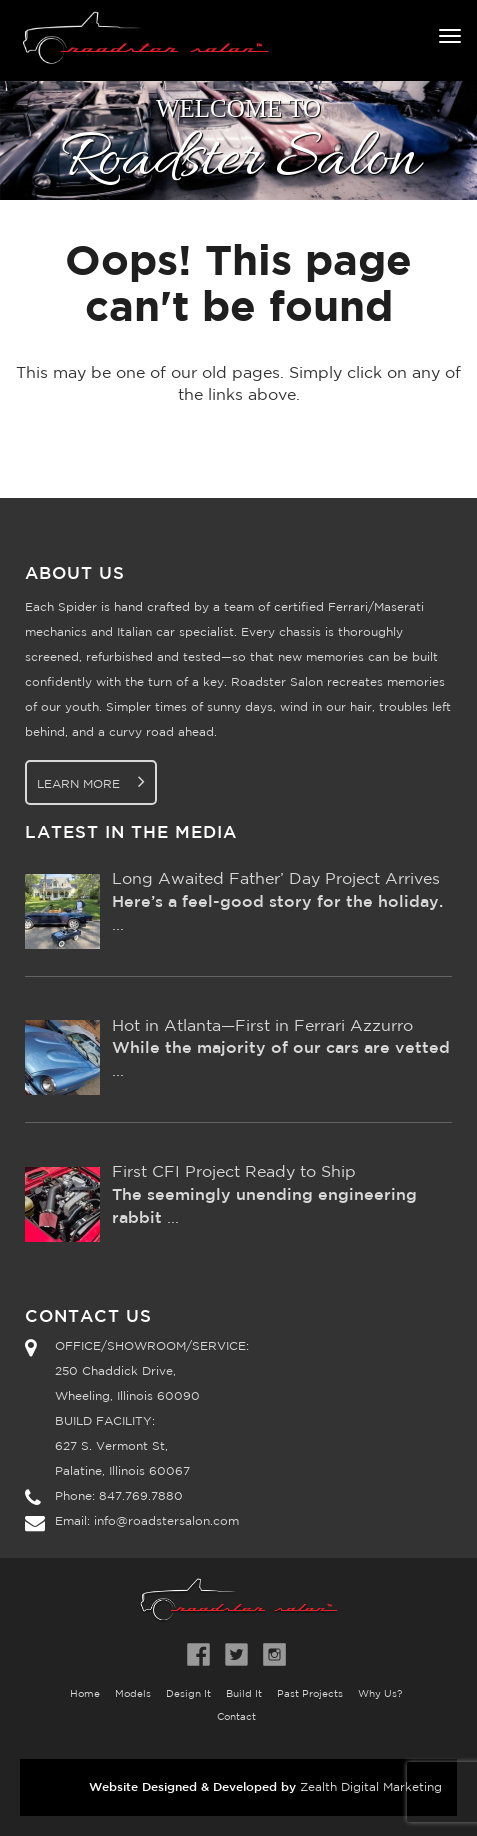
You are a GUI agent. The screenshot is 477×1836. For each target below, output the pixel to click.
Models (133, 1694)
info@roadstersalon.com (166, 1521)
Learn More (91, 781)
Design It (188, 1694)
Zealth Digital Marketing (371, 1787)
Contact (236, 1717)
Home (85, 1694)
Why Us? (380, 1694)
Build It (244, 1694)
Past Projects (310, 1694)
